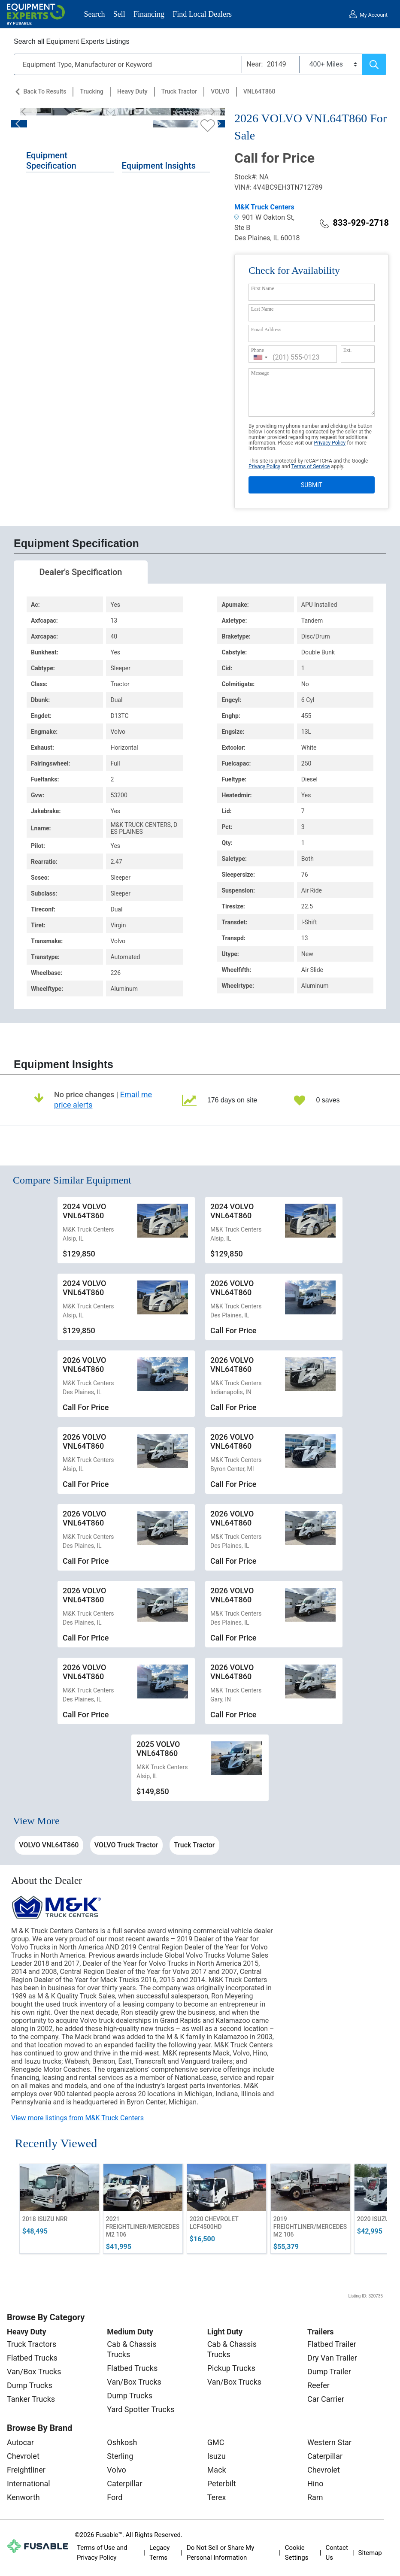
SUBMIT (311, 484)
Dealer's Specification (80, 572)
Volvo (116, 2469)
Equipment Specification (51, 160)
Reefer (318, 2385)
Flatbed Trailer (331, 2344)
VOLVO (220, 91)
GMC (215, 2442)
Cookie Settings (297, 2552)
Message (260, 373)
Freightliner (26, 2469)
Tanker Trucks (31, 2398)
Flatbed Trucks (32, 2357)
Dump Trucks (29, 2385)
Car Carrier (325, 2398)
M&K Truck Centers (264, 207)
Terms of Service (310, 466)
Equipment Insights (159, 165)
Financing (148, 14)
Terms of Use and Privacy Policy (102, 2552)
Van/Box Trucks (34, 2371)
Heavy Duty (132, 91)
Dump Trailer (329, 2371)
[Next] (210, 111)
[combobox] (261, 357)
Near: (254, 64)
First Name (262, 288)
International (28, 2483)
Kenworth (23, 2497)
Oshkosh (122, 2442)
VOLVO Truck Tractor (126, 1845)
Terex (216, 2497)
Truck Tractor (179, 91)
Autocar (20, 2442)
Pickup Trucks (231, 2368)
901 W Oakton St (263, 217)
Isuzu (216, 2456)
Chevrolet (23, 2456)
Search (94, 14)
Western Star (329, 2442)
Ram (315, 2497)
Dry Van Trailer (332, 2357)
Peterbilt (221, 2483)
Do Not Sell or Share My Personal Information (220, 2552)
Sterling (120, 2456)
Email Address (266, 330)
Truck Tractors (31, 2344)
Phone (257, 350)
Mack (216, 2469)
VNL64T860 (259, 91)
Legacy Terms (159, 2552)
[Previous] (26, 111)
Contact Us (336, 2552)
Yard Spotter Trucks (140, 2409)
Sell (119, 14)
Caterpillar (124, 2483)
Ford (114, 2497)
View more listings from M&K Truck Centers (77, 2118)
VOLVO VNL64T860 (49, 1845)
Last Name (262, 309)
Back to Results (44, 91)
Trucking (91, 91)
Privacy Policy (329, 443)
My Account (374, 15)
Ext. (347, 350)
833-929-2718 (354, 223)
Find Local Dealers (202, 14)
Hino (315, 2483)
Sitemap (370, 2553)
